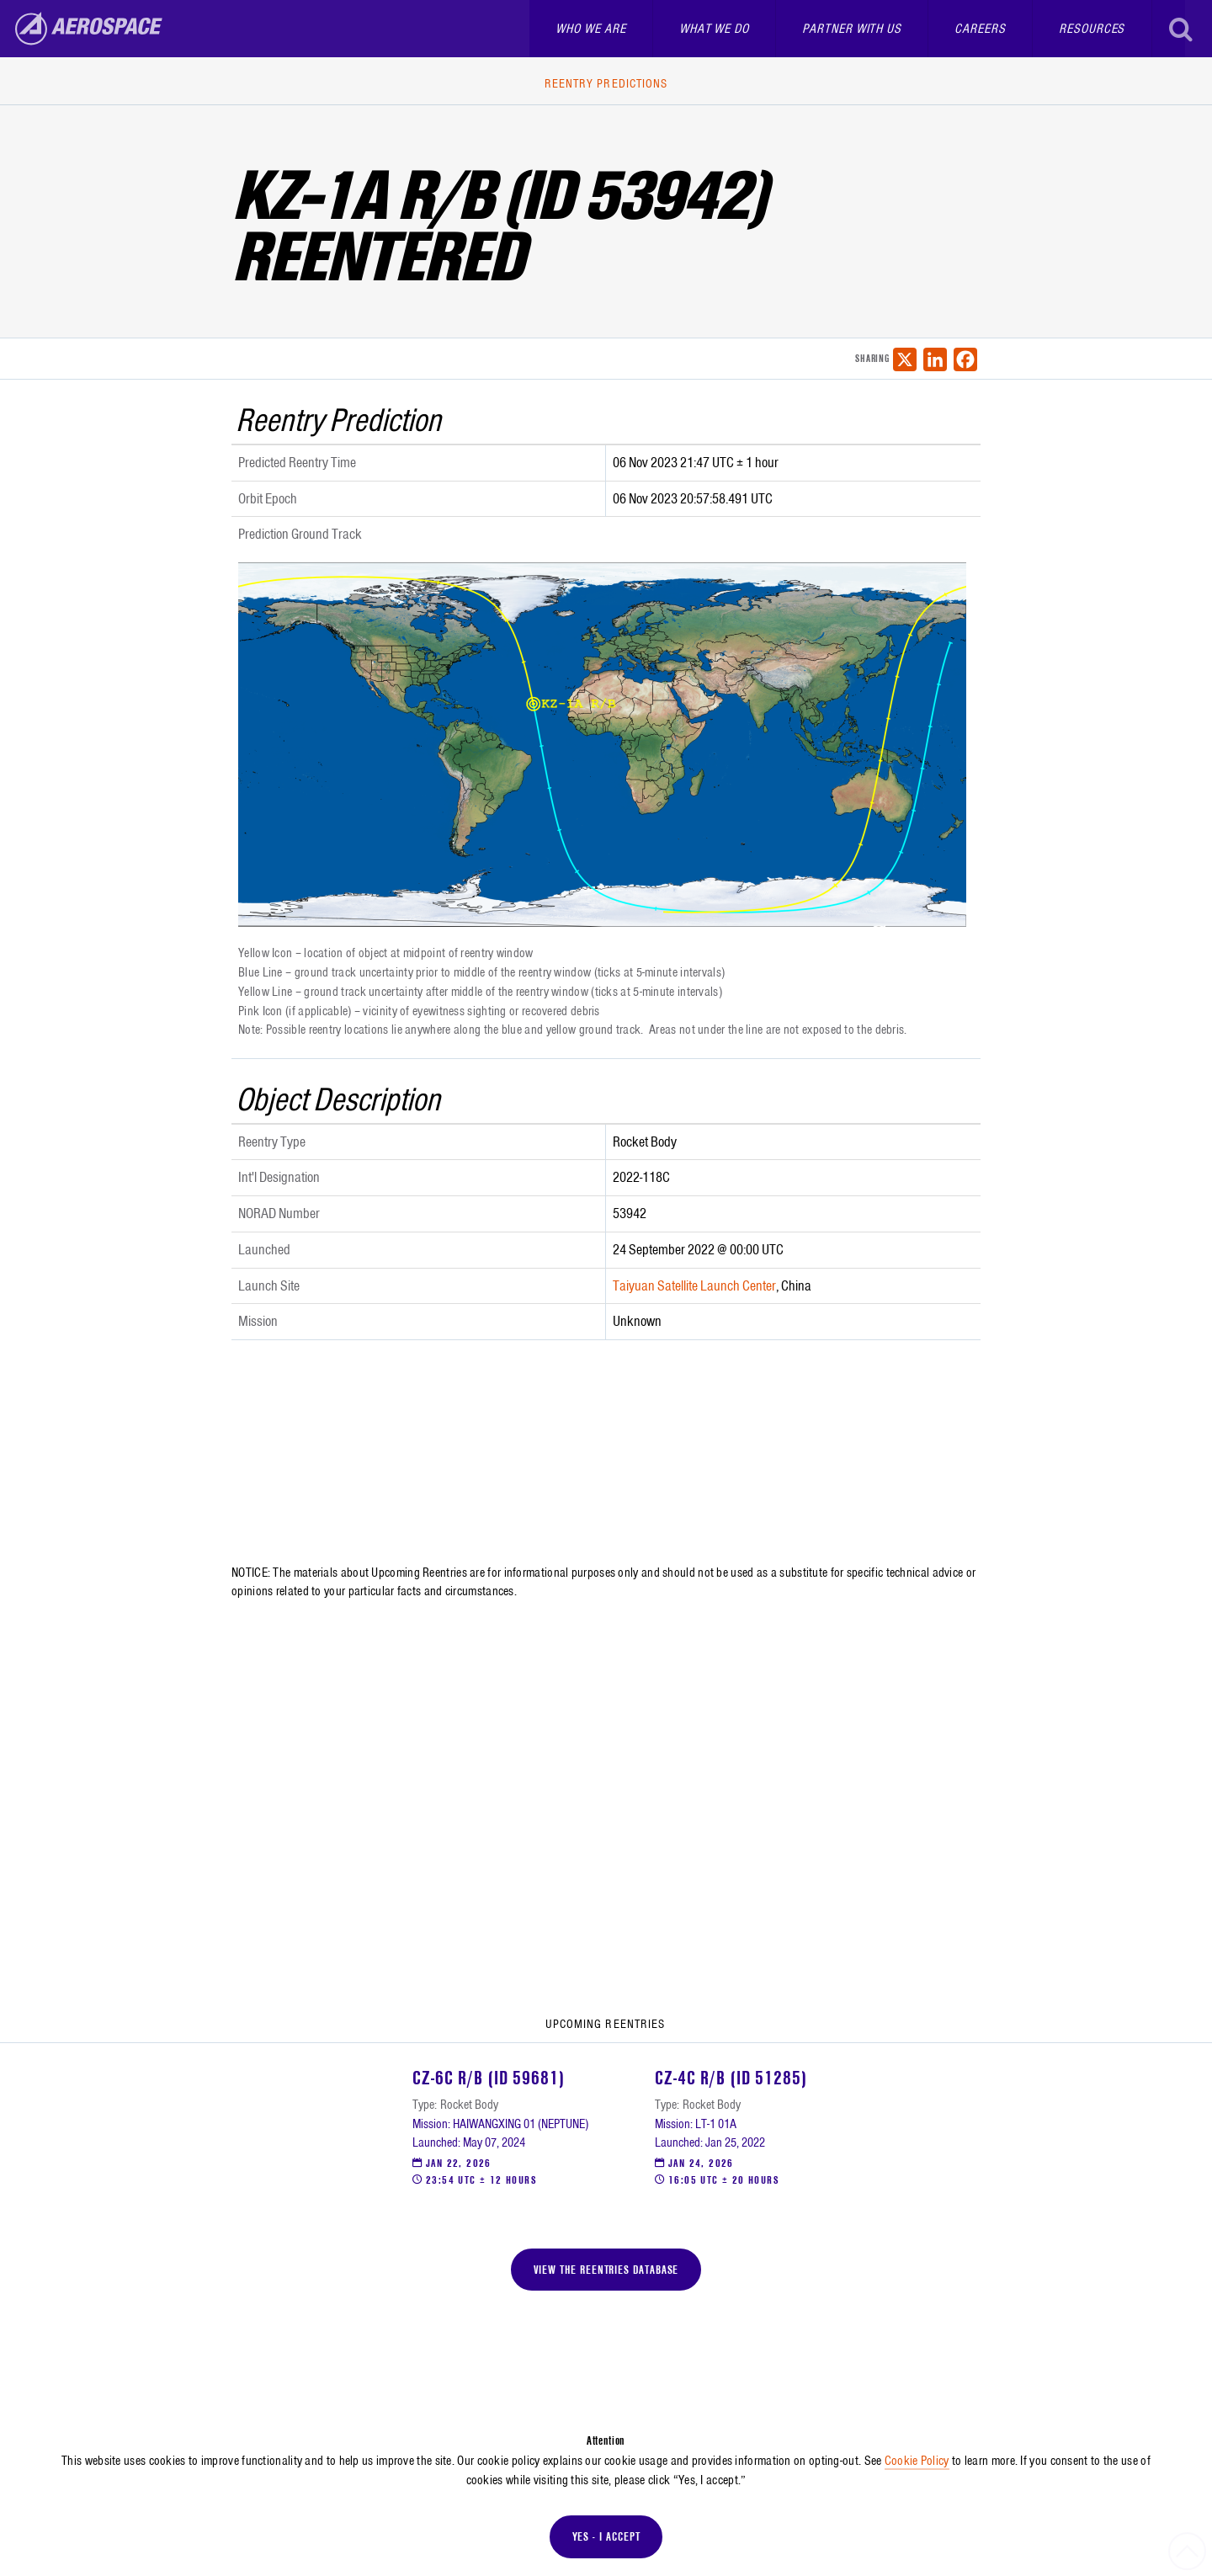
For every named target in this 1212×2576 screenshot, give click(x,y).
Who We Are (590, 28)
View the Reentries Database (606, 2269)
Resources (1091, 28)
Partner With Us (851, 28)
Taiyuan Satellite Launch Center (694, 1285)
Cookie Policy (917, 2460)
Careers (979, 28)
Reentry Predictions (606, 83)
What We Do (714, 28)
